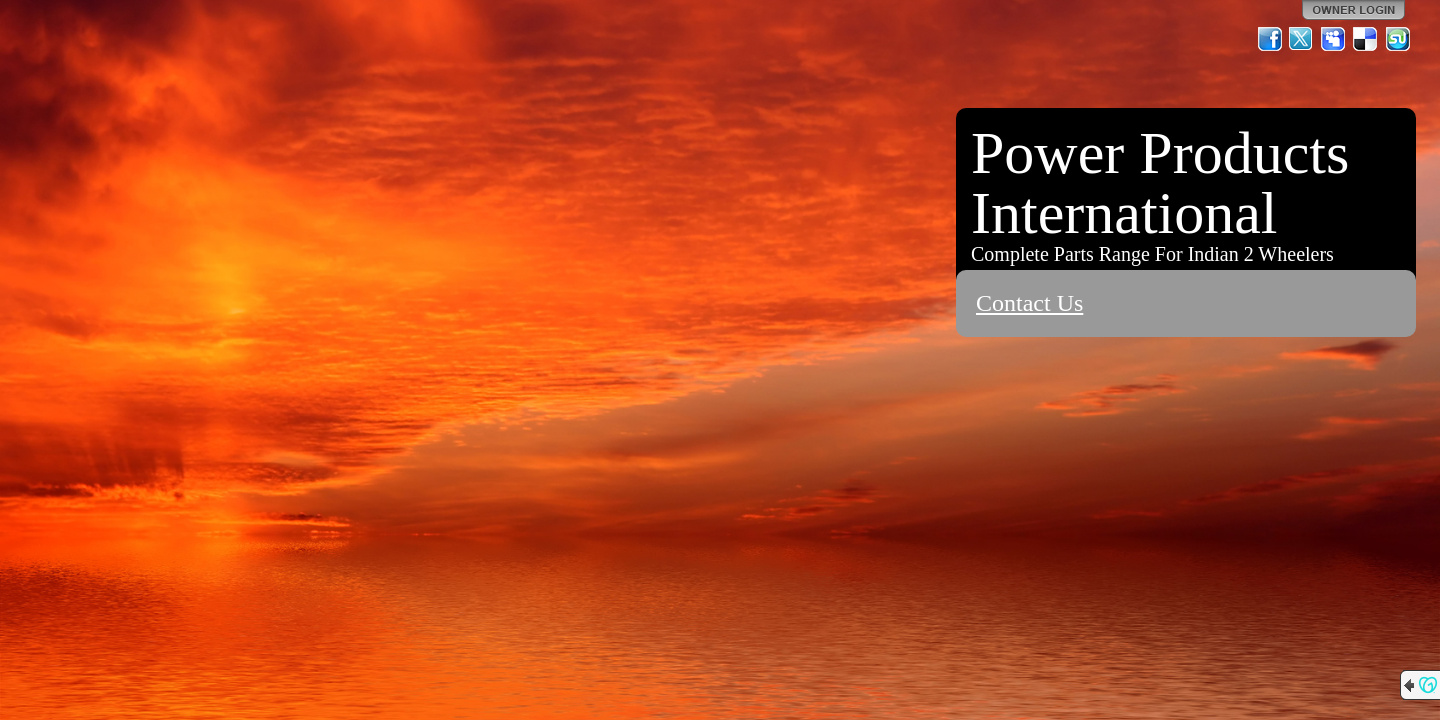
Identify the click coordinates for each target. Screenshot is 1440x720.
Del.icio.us (1366, 39)
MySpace (1334, 39)
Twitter (1302, 39)
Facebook (1270, 39)
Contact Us (1029, 303)
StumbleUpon (1398, 39)
